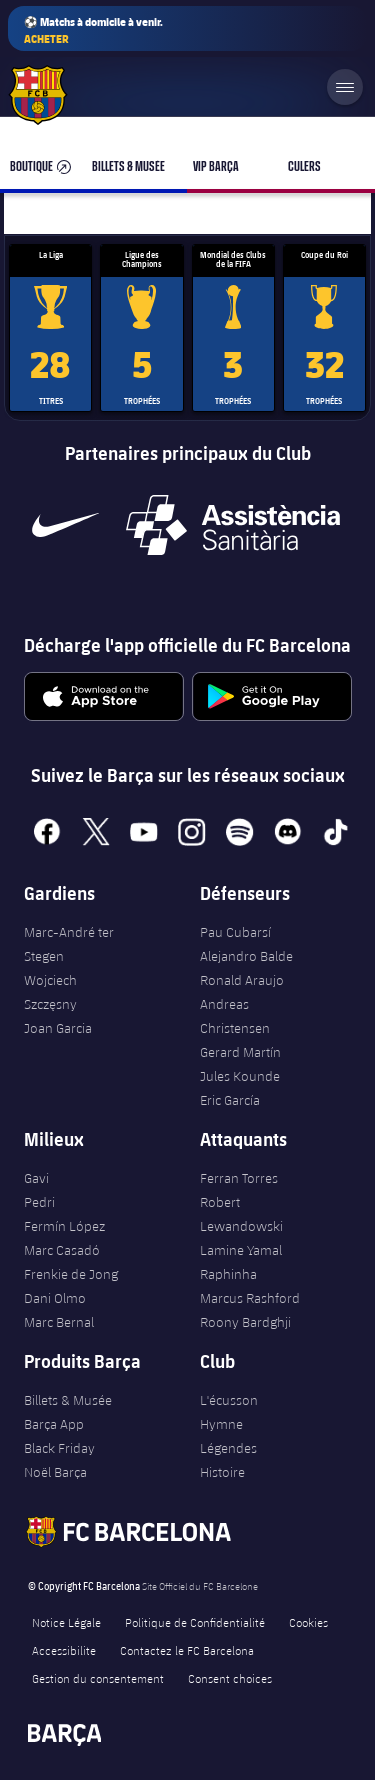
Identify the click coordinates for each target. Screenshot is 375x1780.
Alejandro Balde (246, 956)
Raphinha (228, 1274)
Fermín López (64, 1226)
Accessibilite (64, 1650)
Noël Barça (55, 1472)
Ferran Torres (239, 1178)
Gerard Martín (240, 1052)
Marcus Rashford (250, 1298)
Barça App (54, 1424)
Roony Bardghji (245, 1322)
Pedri (39, 1202)
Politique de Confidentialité (195, 1622)
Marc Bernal (59, 1322)
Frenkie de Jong (71, 1274)
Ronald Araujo (242, 980)
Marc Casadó (62, 1250)
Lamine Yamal (241, 1250)
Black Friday (59, 1448)
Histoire (222, 1472)
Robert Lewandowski (241, 1214)
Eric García (230, 1100)
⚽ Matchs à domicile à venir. (93, 30)
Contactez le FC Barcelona (187, 1650)
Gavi (36, 1178)
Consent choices (230, 1678)
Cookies (308, 1622)
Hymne (221, 1424)
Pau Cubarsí (235, 932)
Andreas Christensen (235, 1016)
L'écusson (229, 1400)
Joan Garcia (58, 1028)
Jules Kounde (240, 1076)
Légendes (228, 1448)
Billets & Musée (68, 1400)
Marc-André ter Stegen (69, 944)
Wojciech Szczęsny (50, 992)
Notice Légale (66, 1622)
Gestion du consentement (98, 1678)
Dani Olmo (55, 1298)
